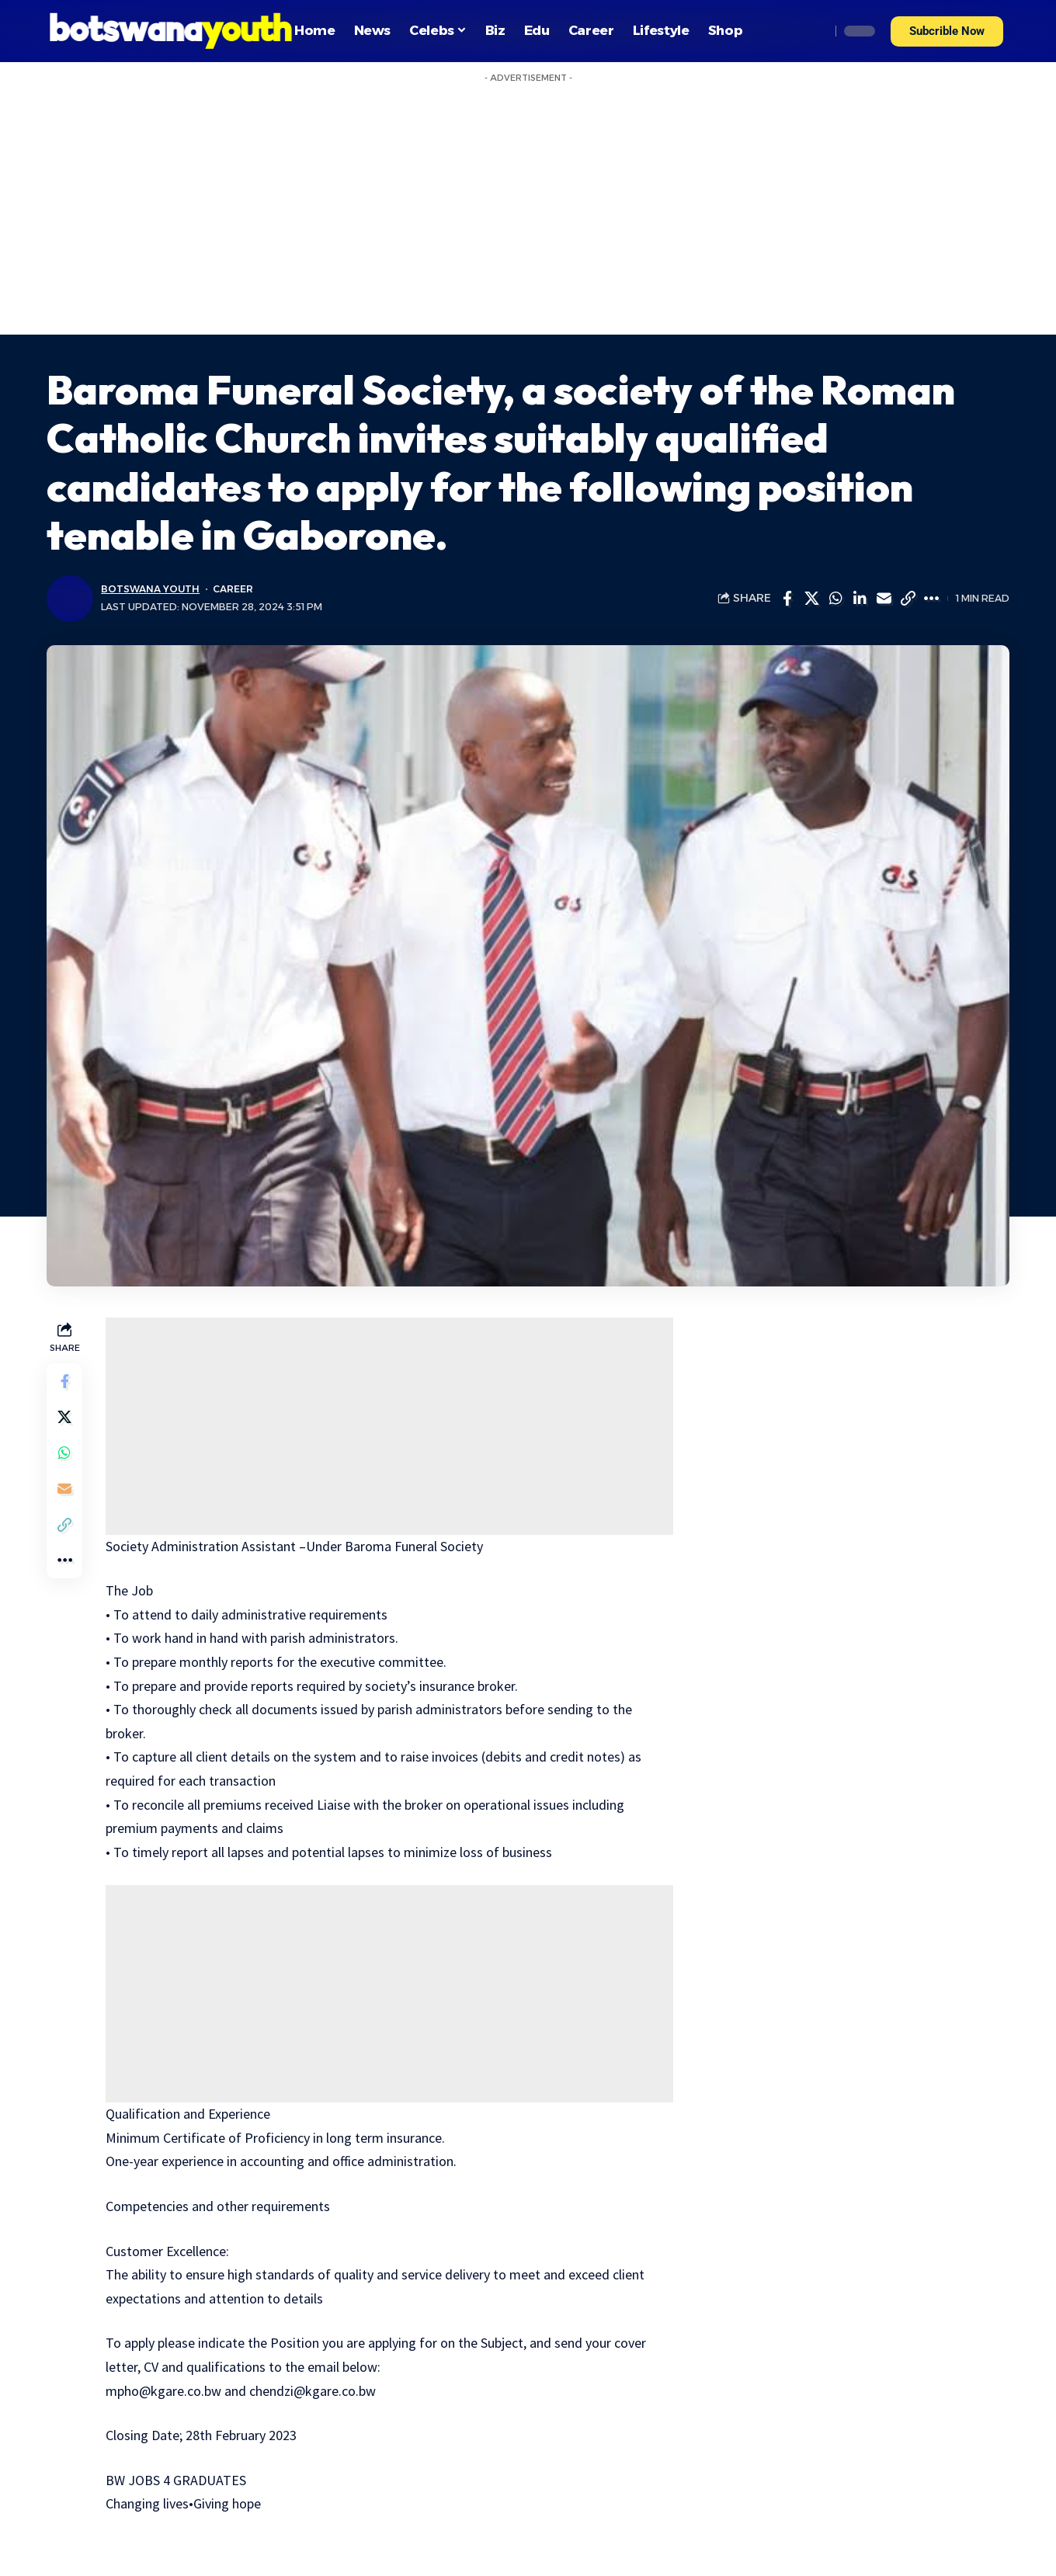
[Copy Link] (908, 598)
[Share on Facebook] (787, 598)
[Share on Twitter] (811, 598)
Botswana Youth (151, 589)
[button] (947, 31)
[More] (932, 598)
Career (234, 589)
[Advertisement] (528, 218)
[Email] (883, 598)
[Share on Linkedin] (859, 598)
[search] (814, 31)
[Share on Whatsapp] (835, 598)
